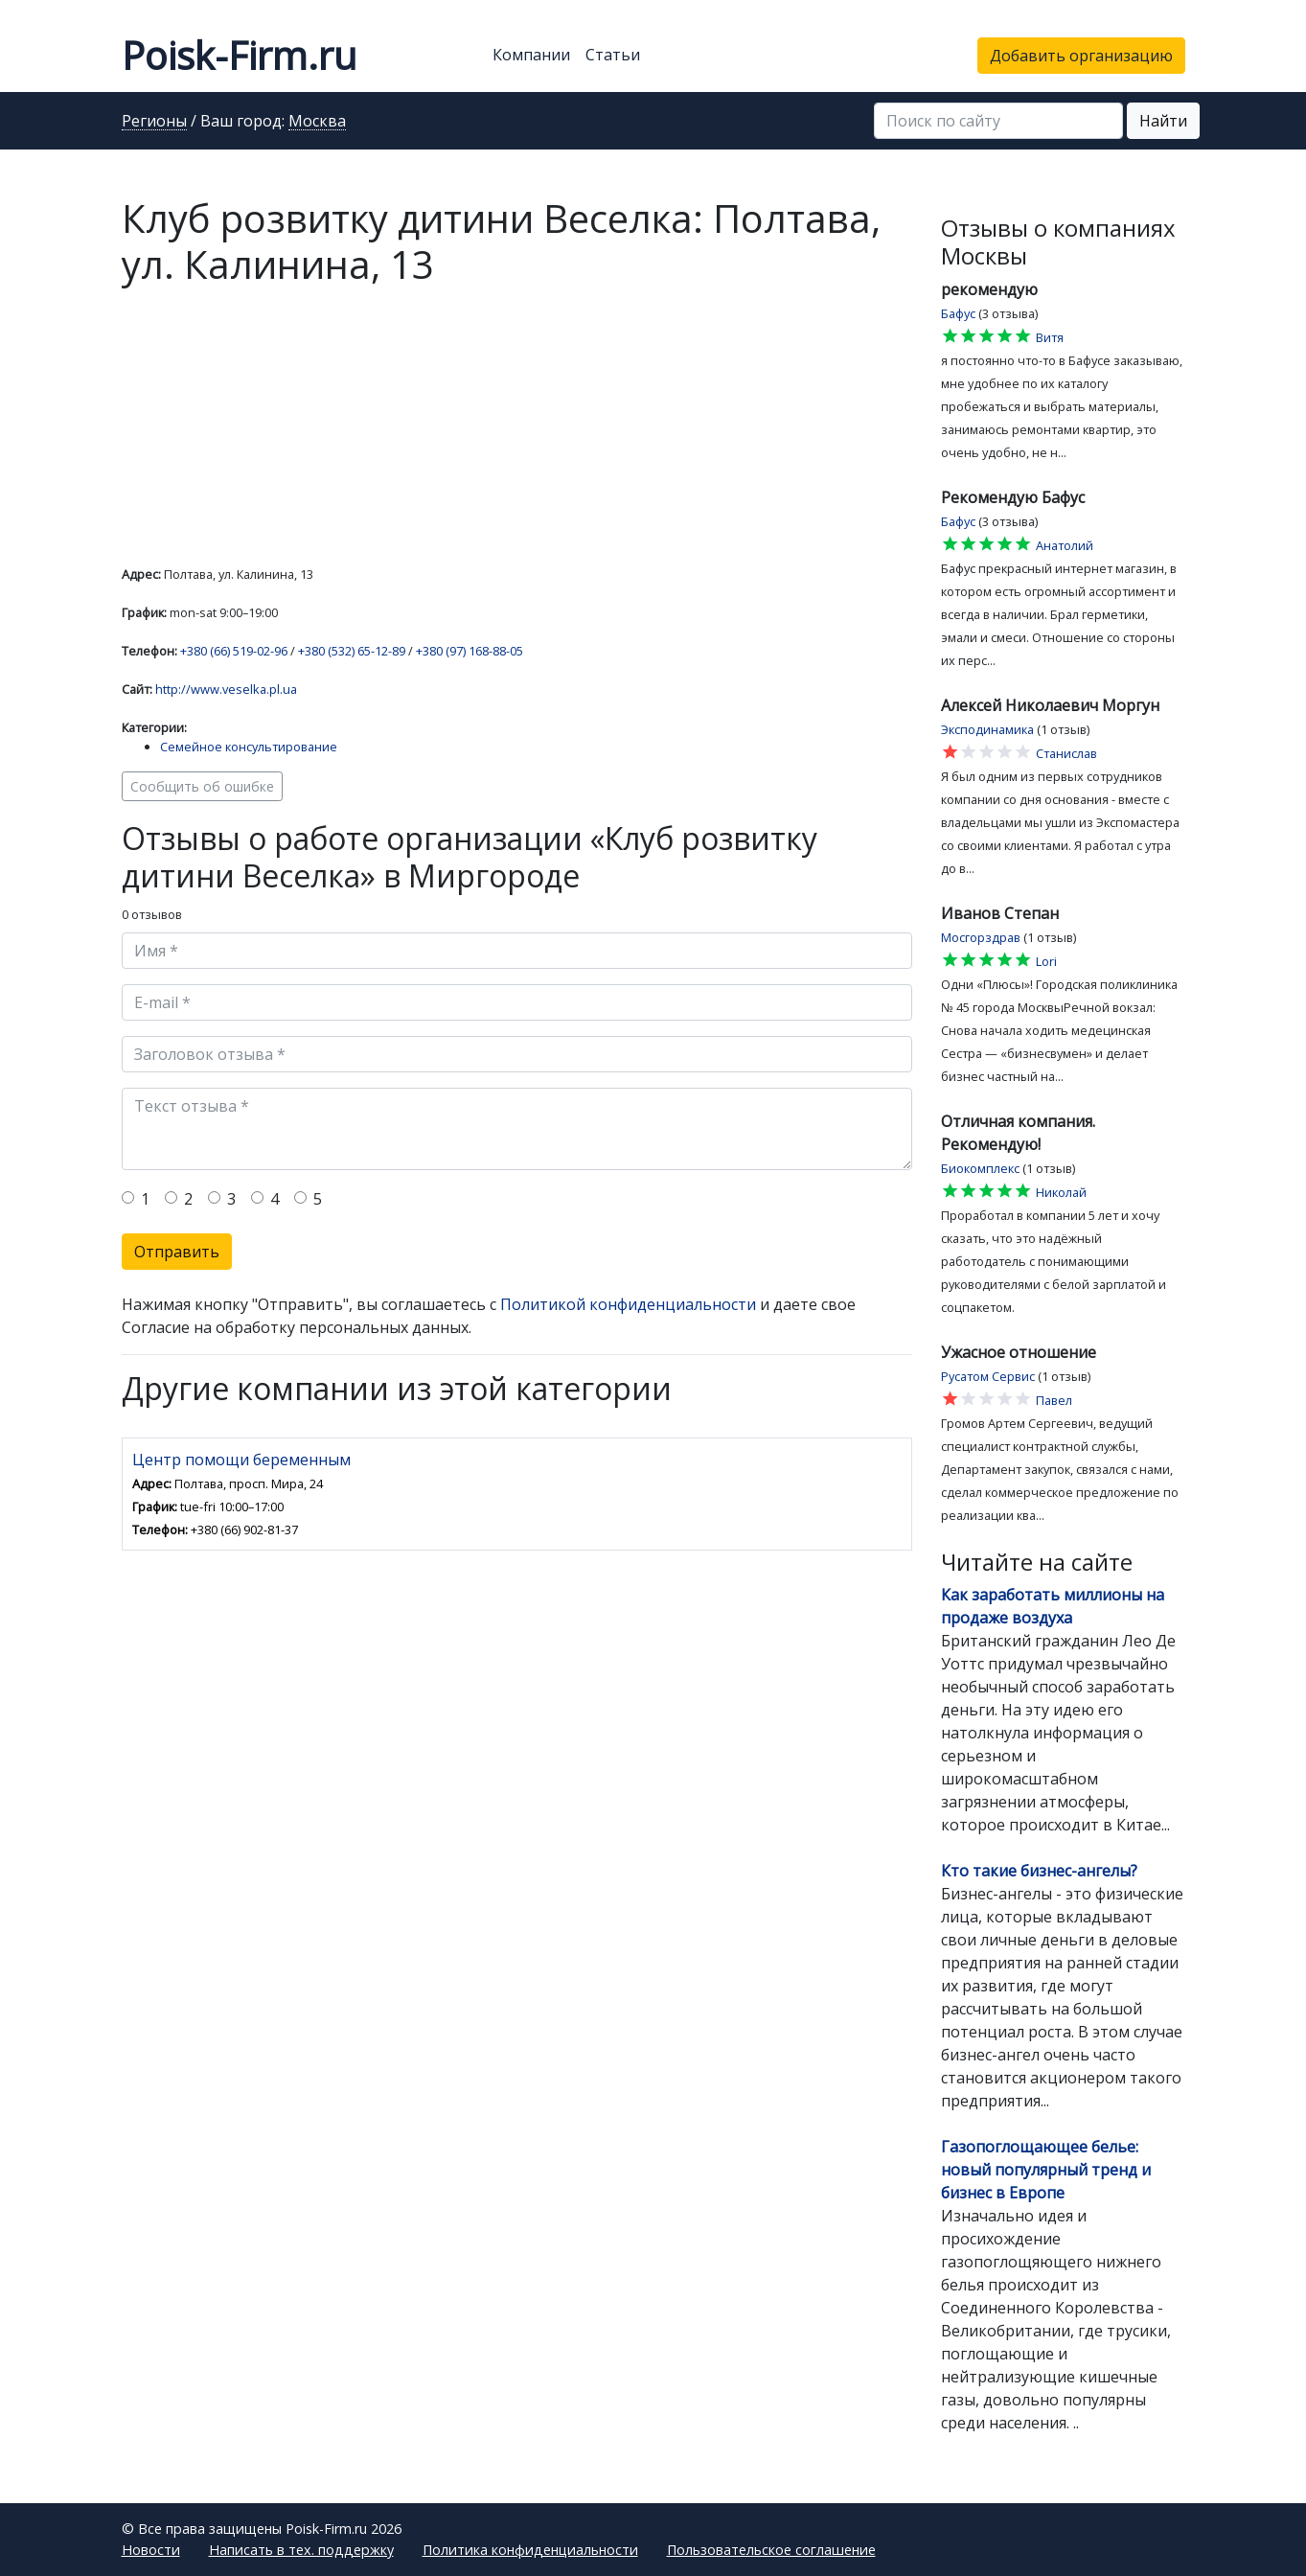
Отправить (176, 1251)
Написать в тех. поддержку (301, 2550)
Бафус (958, 313)
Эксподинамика (987, 729)
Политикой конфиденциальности (628, 1304)
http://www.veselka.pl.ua (226, 689)
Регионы (154, 121)
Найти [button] (1163, 120)
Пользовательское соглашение (771, 2550)
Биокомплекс (980, 1168)
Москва (317, 121)
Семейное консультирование (248, 746)
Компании (531, 54)
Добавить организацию (1081, 55)
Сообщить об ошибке (202, 786)
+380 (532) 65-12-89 (351, 650)
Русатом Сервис (988, 1376)
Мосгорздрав (980, 937)
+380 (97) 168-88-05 (469, 650)
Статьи (612, 54)
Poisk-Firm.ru (239, 55)
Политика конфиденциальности (530, 2550)
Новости (151, 2550)
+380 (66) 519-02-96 (233, 650)
